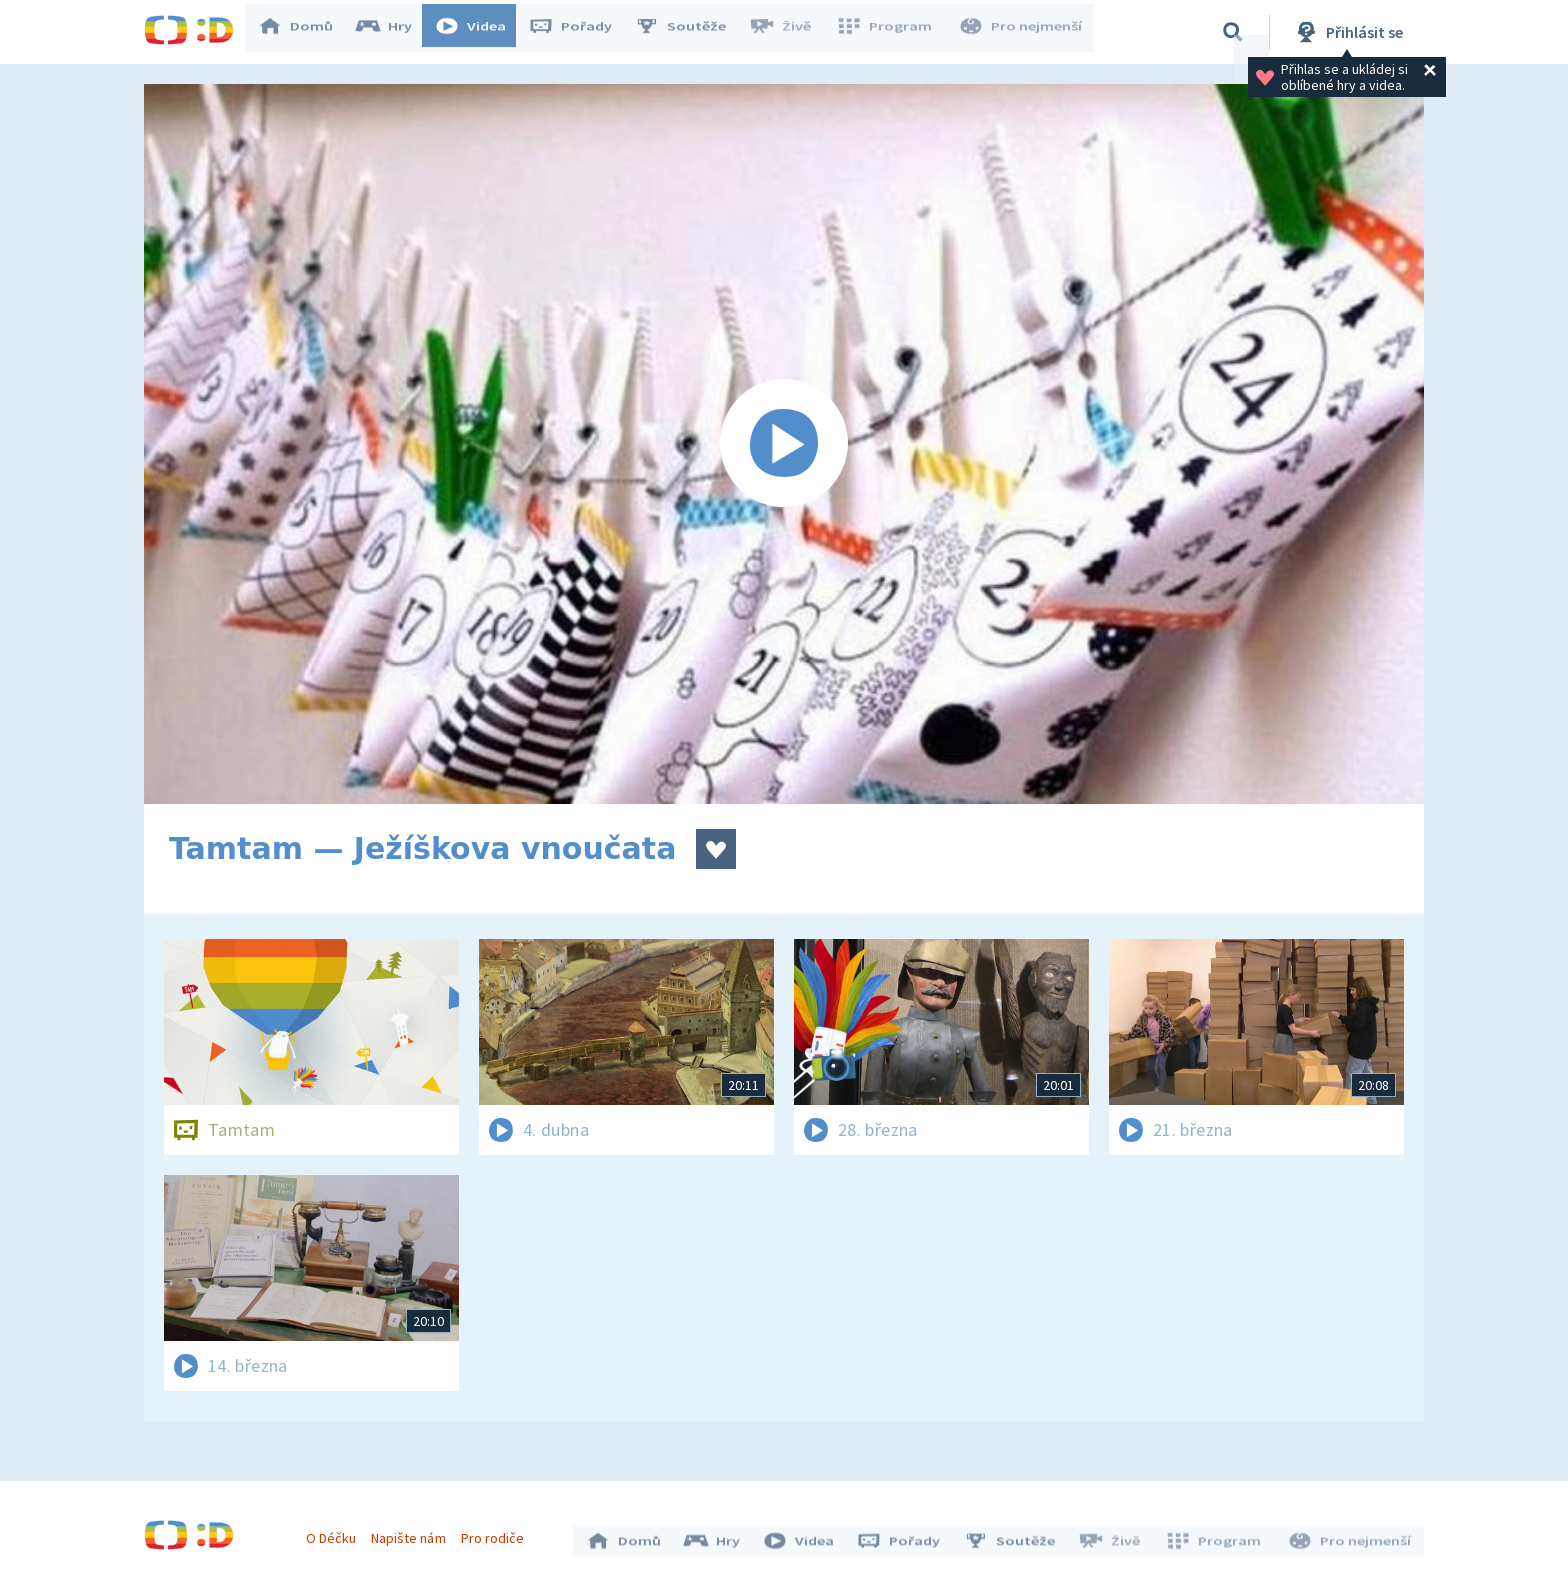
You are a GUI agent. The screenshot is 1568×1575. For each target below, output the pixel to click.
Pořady (580, 32)
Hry (393, 32)
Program (890, 32)
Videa (480, 32)
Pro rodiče (497, 1533)
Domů (305, 32)
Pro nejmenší (1022, 32)
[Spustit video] (784, 444)
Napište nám (413, 1533)
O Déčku (336, 1533)
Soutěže (690, 32)
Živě (789, 32)
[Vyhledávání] (1233, 32)
